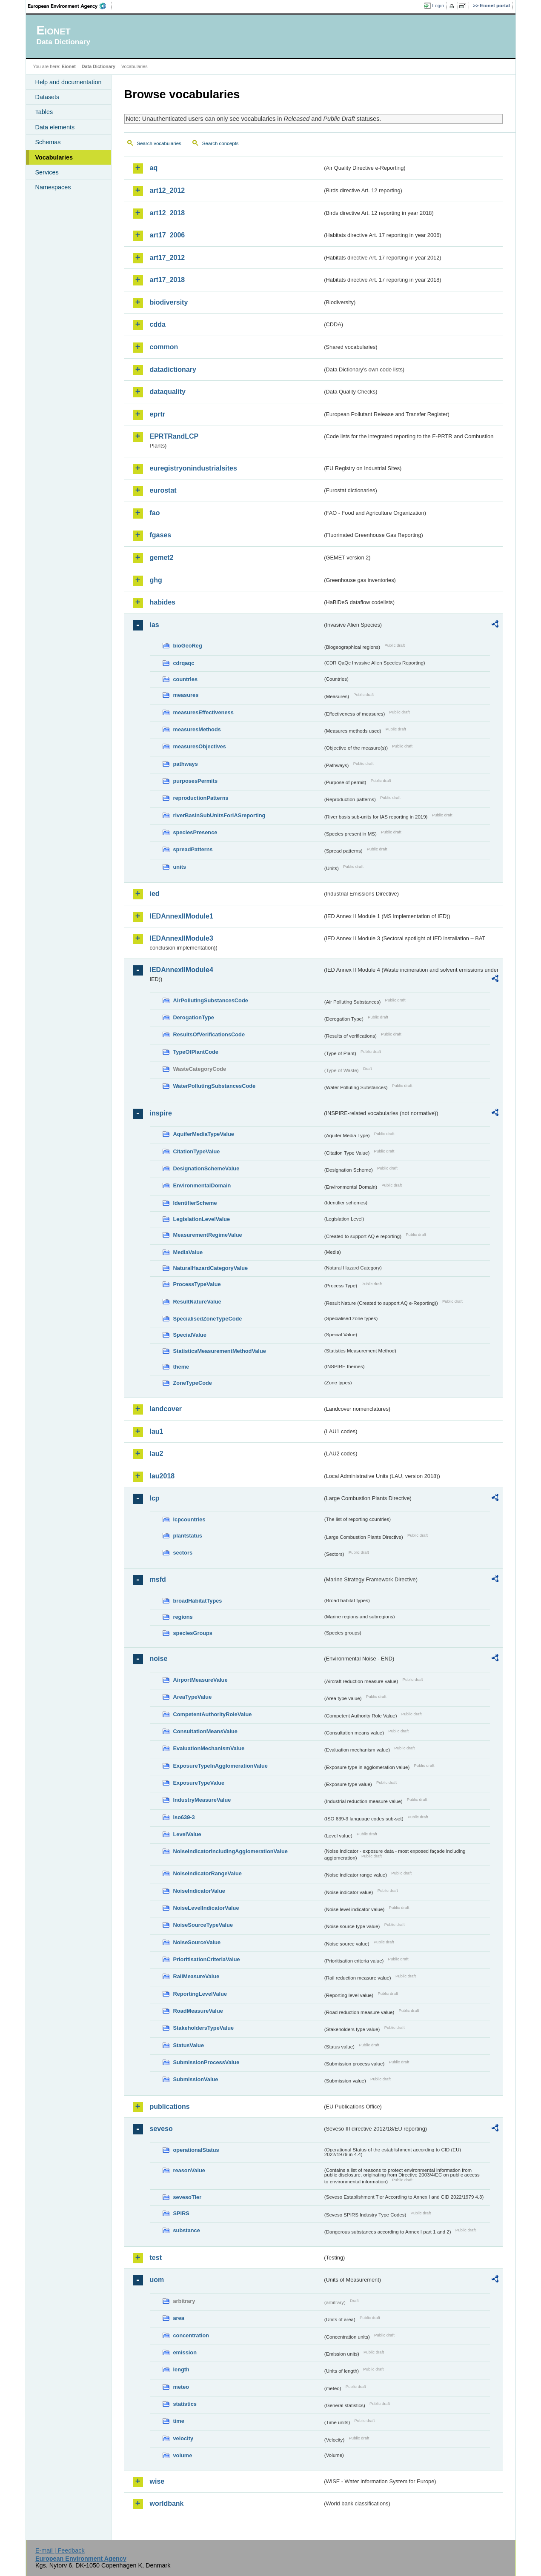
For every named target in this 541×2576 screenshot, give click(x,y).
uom (157, 2279)
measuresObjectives (199, 746)
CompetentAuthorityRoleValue (212, 1714)
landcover (166, 1408)
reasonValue (189, 2170)
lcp (155, 1498)
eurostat (163, 490)
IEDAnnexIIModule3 (181, 938)
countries (185, 679)
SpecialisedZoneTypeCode (207, 1318)
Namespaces (53, 187)
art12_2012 (167, 190)
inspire (161, 1113)
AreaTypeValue (192, 1697)
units (179, 867)
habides (162, 602)
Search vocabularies (159, 143)
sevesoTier (187, 2197)
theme (181, 1367)
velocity (183, 2438)
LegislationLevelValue (201, 1219)
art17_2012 (167, 257)
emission (185, 2352)
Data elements (55, 127)
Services (47, 172)
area (178, 2318)
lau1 (156, 1431)
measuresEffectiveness (203, 712)
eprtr (157, 414)
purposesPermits (195, 781)
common (164, 347)
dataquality (168, 391)
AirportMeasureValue (200, 1680)
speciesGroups (192, 1633)
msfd (158, 1579)
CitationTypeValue (196, 1151)
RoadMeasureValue (198, 2011)
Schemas (48, 142)
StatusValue (188, 2045)
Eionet (69, 66)
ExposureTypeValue (199, 1783)
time (178, 2421)
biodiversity (169, 302)
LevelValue (187, 1834)
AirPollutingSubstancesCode (210, 1000)
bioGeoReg (187, 645)
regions (183, 1617)
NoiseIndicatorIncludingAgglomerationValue (230, 1851)
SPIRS (181, 2213)
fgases (161, 535)
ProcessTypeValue (197, 1284)
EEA (70, 6)
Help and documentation (68, 82)
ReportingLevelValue (200, 1994)
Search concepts (220, 143)
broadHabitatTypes (197, 1601)
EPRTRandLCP (174, 436)
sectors (183, 1552)
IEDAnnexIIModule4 (181, 969)
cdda (158, 324)
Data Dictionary (98, 66)
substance (186, 2230)
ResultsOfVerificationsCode (209, 1034)
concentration (191, 2335)
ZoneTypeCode (192, 1383)
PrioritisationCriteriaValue (206, 1959)
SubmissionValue (195, 2079)
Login (438, 5)
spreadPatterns (193, 849)
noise (159, 1658)
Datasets (47, 97)
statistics (185, 2404)
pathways (185, 764)
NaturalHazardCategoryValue (210, 1268)
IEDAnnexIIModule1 (181, 916)
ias (154, 624)
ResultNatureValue (197, 1301)
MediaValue (188, 1252)
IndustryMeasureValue (202, 1800)
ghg (156, 580)
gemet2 (162, 557)
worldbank (167, 2503)
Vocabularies (54, 157)
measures (186, 695)
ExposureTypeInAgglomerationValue (220, 1766)
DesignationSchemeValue (206, 1168)
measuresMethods (197, 729)
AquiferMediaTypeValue (203, 1134)
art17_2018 (167, 279)
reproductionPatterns (201, 798)
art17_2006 (167, 235)
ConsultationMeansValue (205, 1731)
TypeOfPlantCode (195, 1052)
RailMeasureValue (196, 1976)
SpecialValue (189, 1335)
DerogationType (193, 1017)
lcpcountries (189, 1519)
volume (182, 2455)
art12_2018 (167, 213)
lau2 (156, 1453)
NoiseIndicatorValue (199, 1891)
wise (157, 2481)
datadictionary (173, 369)
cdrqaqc (184, 663)
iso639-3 (184, 1817)
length (181, 2369)
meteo (181, 2387)
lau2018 (162, 1476)
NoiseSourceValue (197, 1942)
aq (154, 167)
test (156, 2257)
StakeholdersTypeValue (203, 2028)
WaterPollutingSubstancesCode (214, 1086)
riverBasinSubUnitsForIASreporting (219, 815)
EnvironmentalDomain (202, 1185)
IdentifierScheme (195, 1203)
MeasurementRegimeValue (207, 1235)
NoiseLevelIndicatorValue (206, 1908)
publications (170, 2106)
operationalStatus (196, 2150)
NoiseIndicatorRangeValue (207, 1873)
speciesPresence (195, 832)
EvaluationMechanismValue (209, 1748)
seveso (161, 2128)
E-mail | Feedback (60, 2550)
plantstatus (187, 1535)
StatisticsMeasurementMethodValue (219, 1351)
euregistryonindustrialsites (193, 468)
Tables (44, 111)
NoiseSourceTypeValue (203, 1925)
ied (155, 893)
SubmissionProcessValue (206, 2062)
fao (155, 512)
